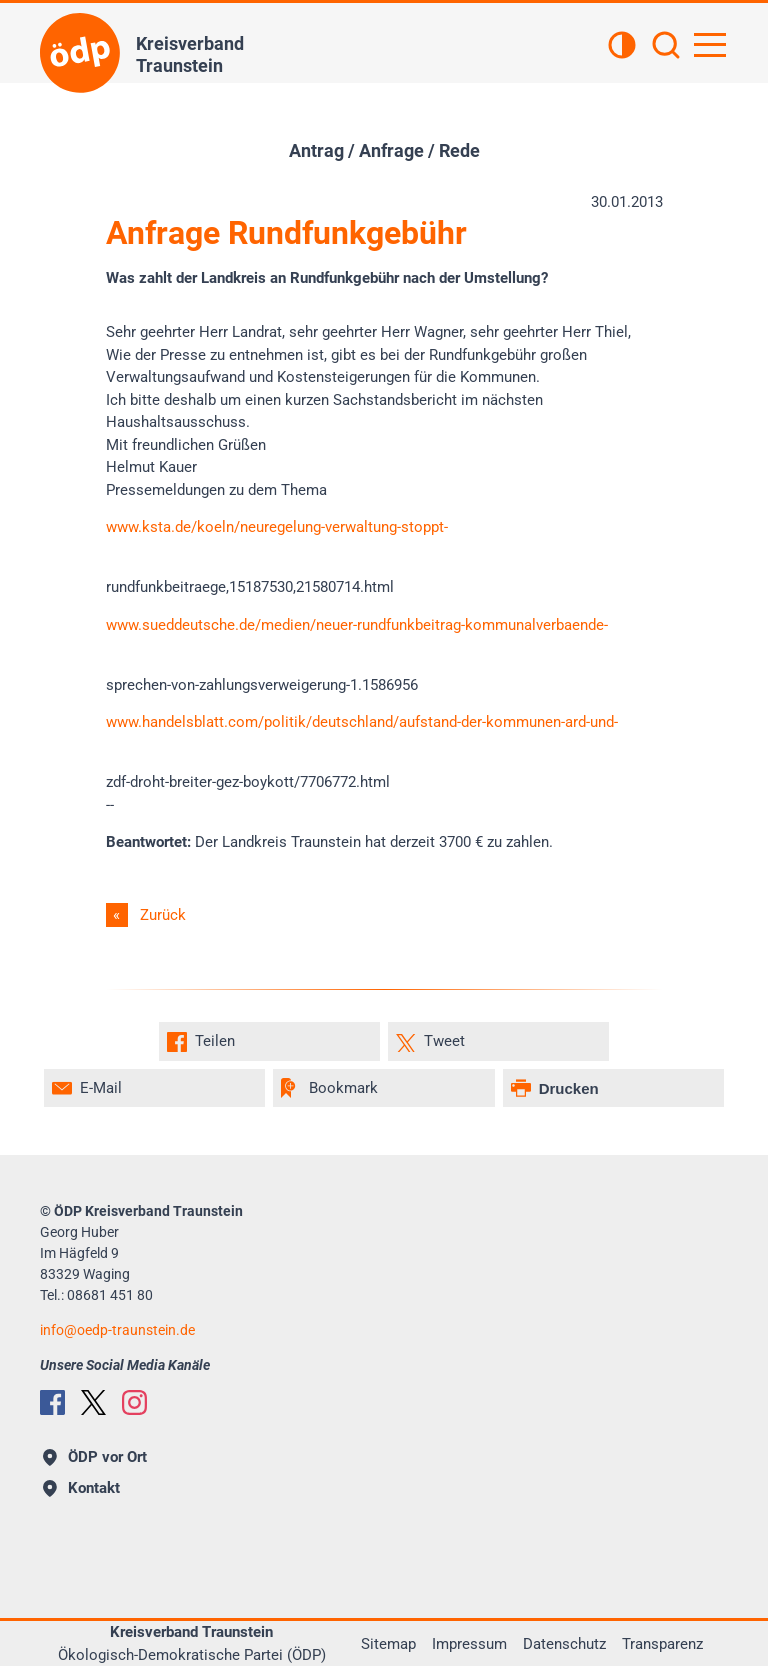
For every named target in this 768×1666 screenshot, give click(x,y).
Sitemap (388, 1644)
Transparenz (662, 1644)
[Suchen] (666, 47)
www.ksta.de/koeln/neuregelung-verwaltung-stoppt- (277, 527)
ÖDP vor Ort (95, 1457)
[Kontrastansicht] (622, 47)
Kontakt (81, 1488)
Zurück (163, 915)
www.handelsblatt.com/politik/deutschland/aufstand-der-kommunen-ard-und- (362, 722)
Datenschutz (564, 1644)
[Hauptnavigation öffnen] (710, 45)
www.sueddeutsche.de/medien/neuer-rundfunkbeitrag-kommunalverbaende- (357, 625)
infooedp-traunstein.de (117, 1330)
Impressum (469, 1644)
